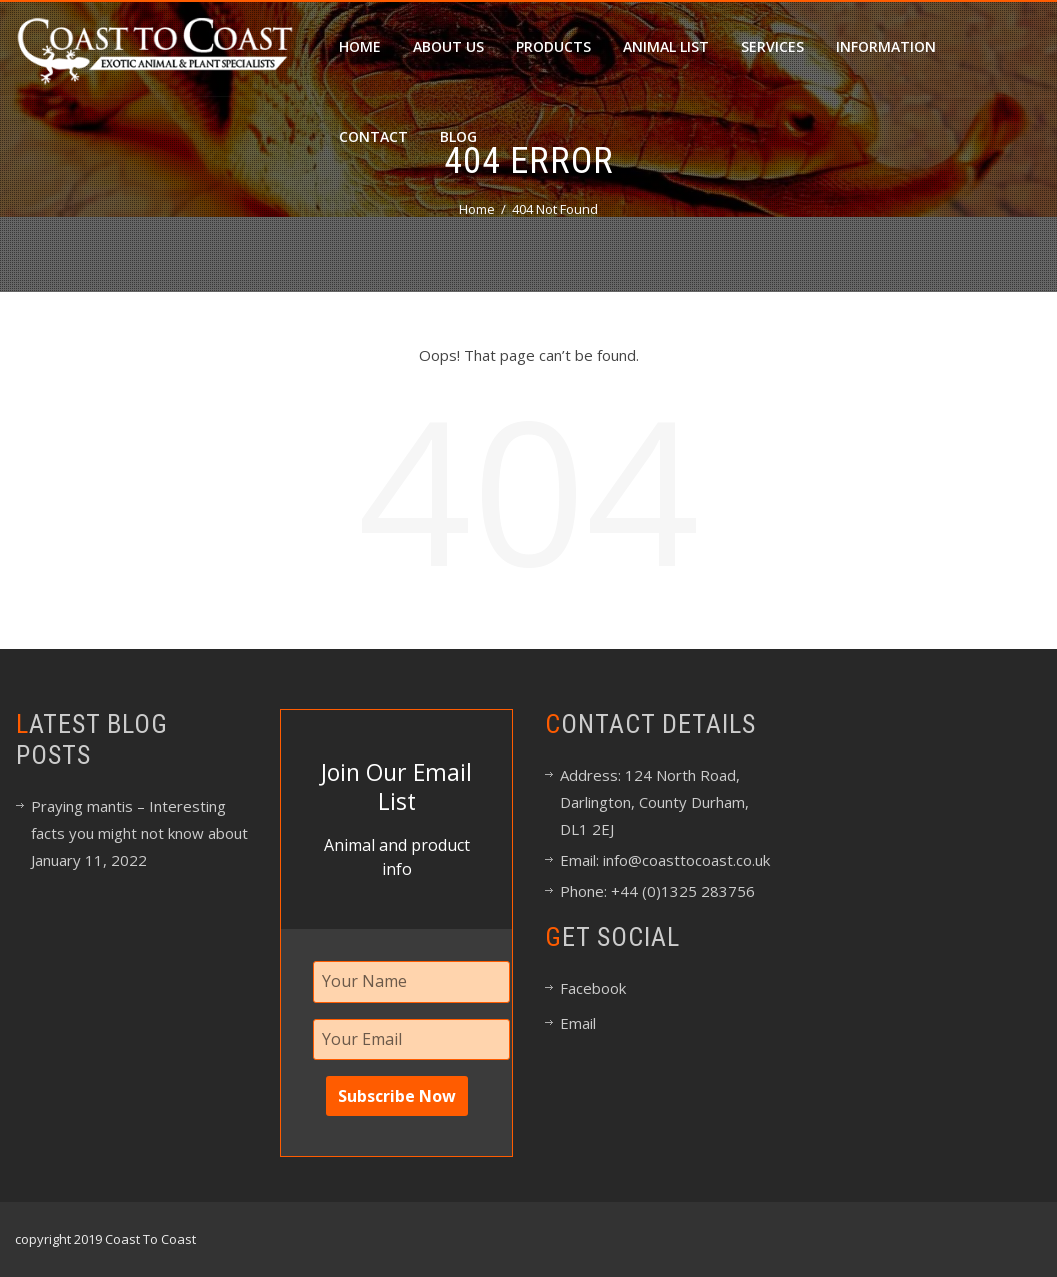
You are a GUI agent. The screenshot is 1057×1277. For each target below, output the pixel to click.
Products (553, 46)
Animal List (666, 46)
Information (886, 46)
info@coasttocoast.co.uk (684, 860)
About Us (448, 46)
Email (578, 1023)
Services (772, 46)
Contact (373, 136)
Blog (458, 136)
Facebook (593, 988)
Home (360, 46)
